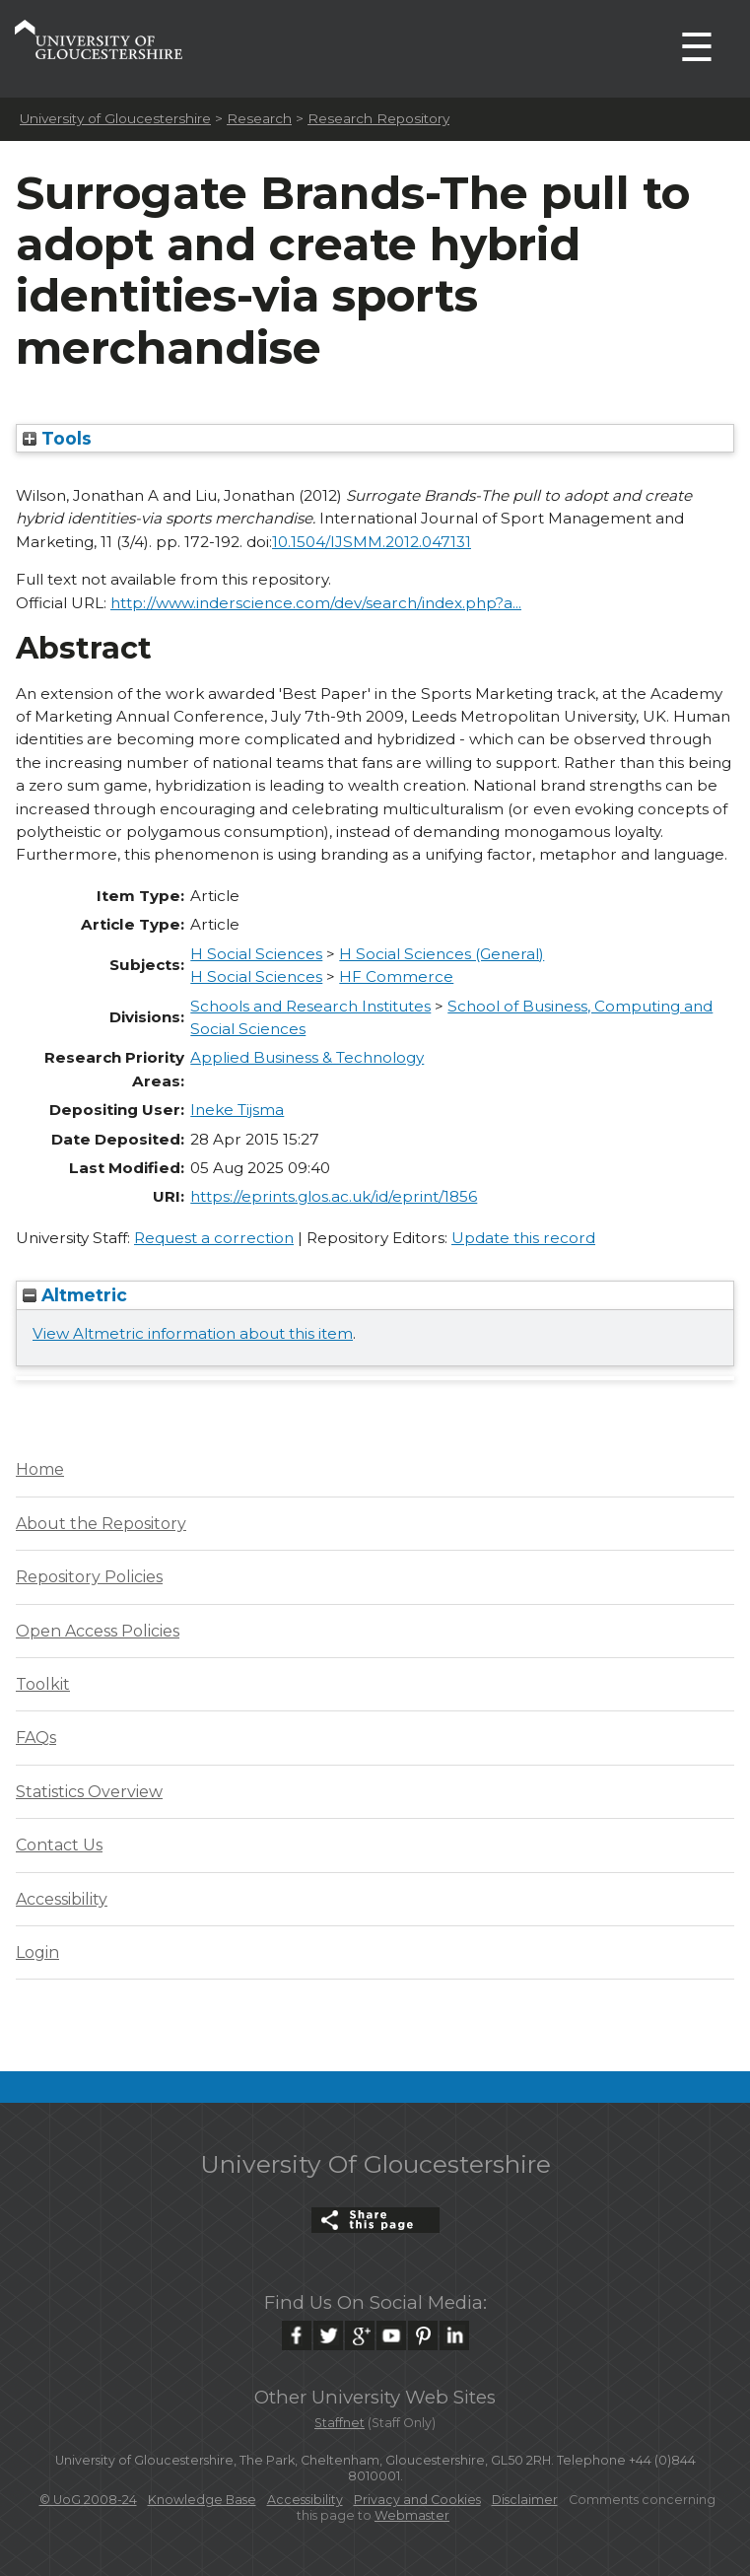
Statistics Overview (89, 1791)
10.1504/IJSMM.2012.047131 (371, 541)
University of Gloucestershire (115, 118)
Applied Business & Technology (307, 1057)
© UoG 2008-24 (88, 2499)
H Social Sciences (256, 953)
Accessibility (61, 1899)
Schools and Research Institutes (310, 1006)
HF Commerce (396, 976)
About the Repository (101, 1523)
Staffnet (339, 2422)
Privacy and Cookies (417, 2499)
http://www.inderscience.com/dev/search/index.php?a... (315, 602)
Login (37, 1952)
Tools (57, 438)
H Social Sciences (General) (441, 953)
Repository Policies (89, 1576)
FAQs (36, 1737)
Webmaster (412, 2515)
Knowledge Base (202, 2499)
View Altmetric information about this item (193, 1333)
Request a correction (214, 1237)
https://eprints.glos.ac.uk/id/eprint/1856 (333, 1196)
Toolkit (43, 1684)
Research (259, 118)
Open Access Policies (97, 1631)
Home (40, 1469)
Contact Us (59, 1845)
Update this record (523, 1237)
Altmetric (75, 1295)
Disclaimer (525, 2499)
